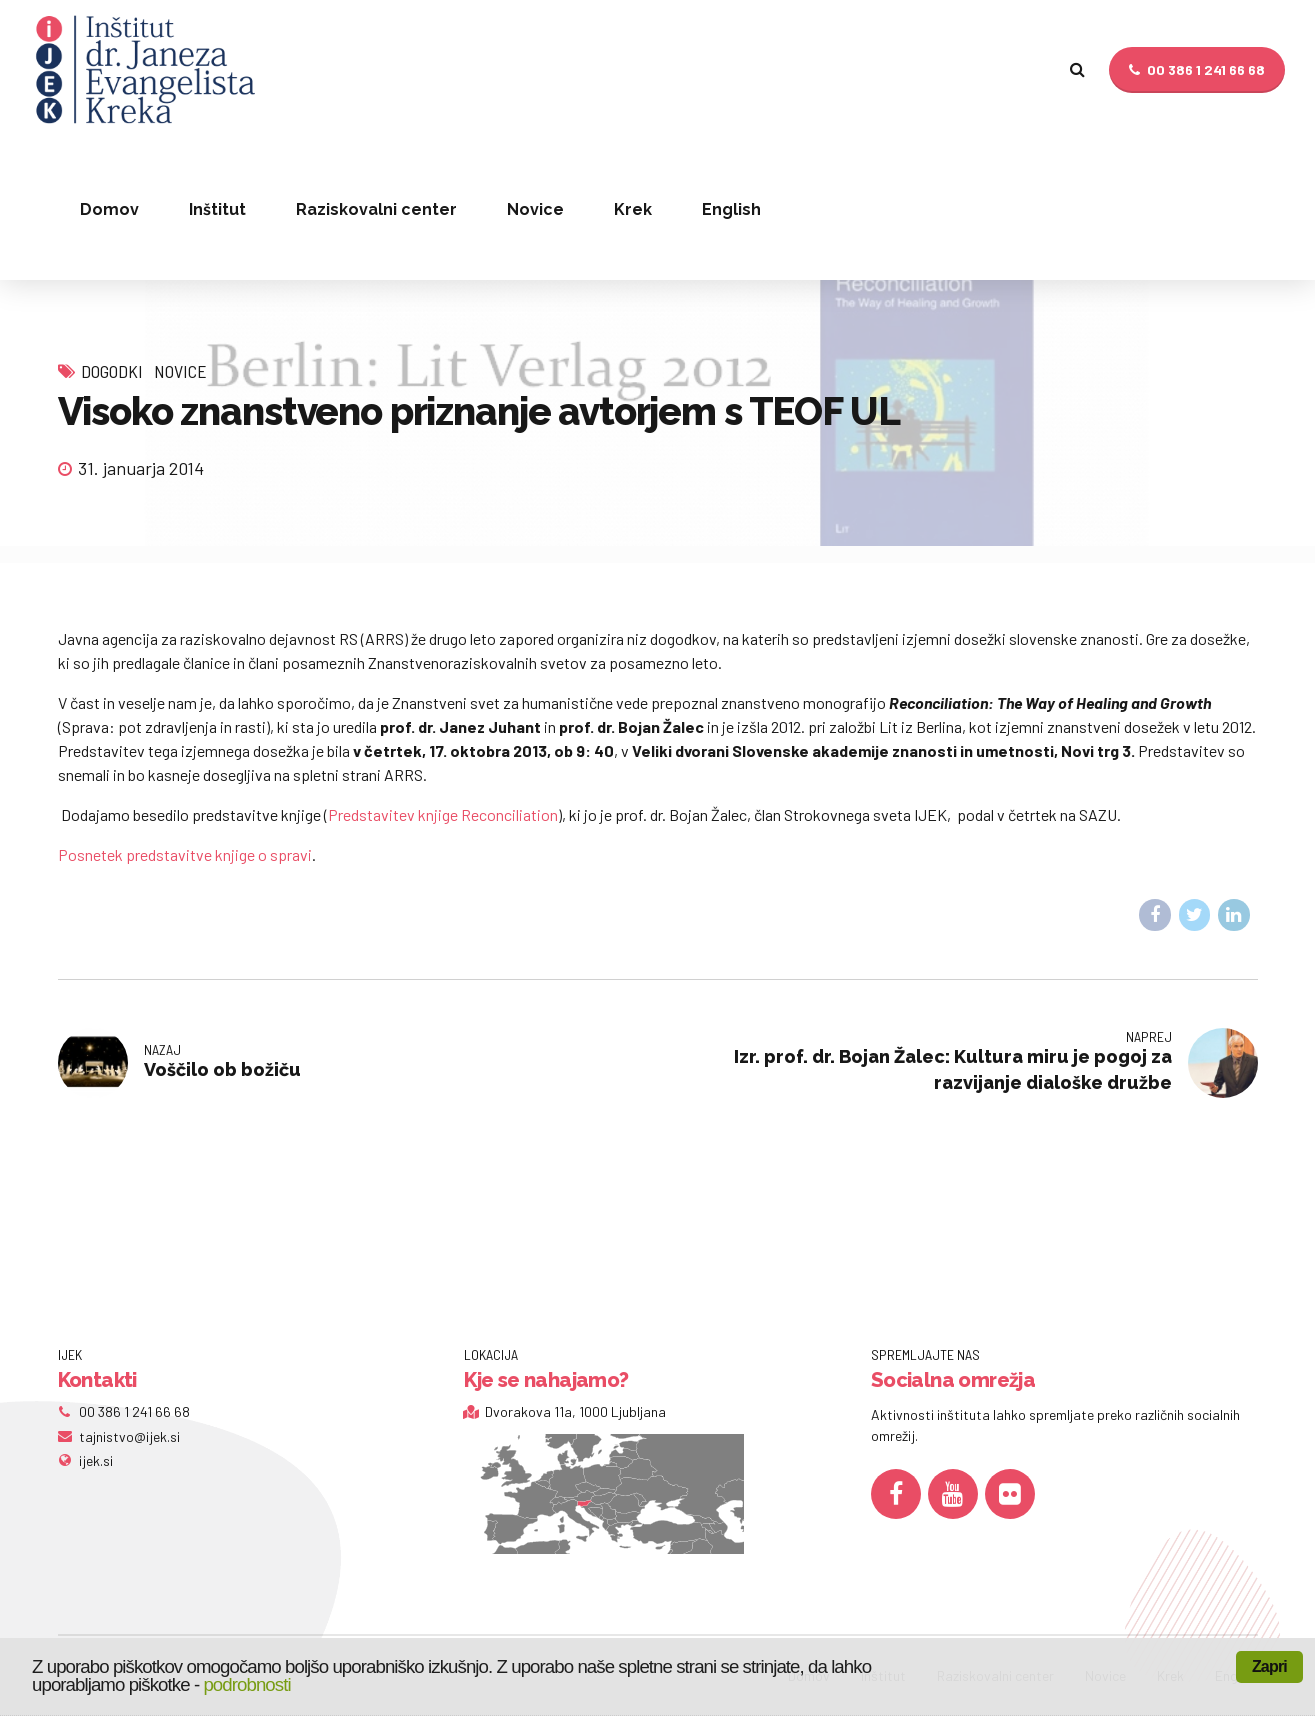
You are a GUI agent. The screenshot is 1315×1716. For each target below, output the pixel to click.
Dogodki (112, 371)
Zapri (1269, 1666)
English (731, 209)
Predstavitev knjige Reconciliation (443, 814)
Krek (633, 209)
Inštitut (217, 209)
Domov (109, 209)
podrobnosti (246, 1684)
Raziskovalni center (376, 209)
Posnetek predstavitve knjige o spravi (185, 854)
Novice (535, 209)
